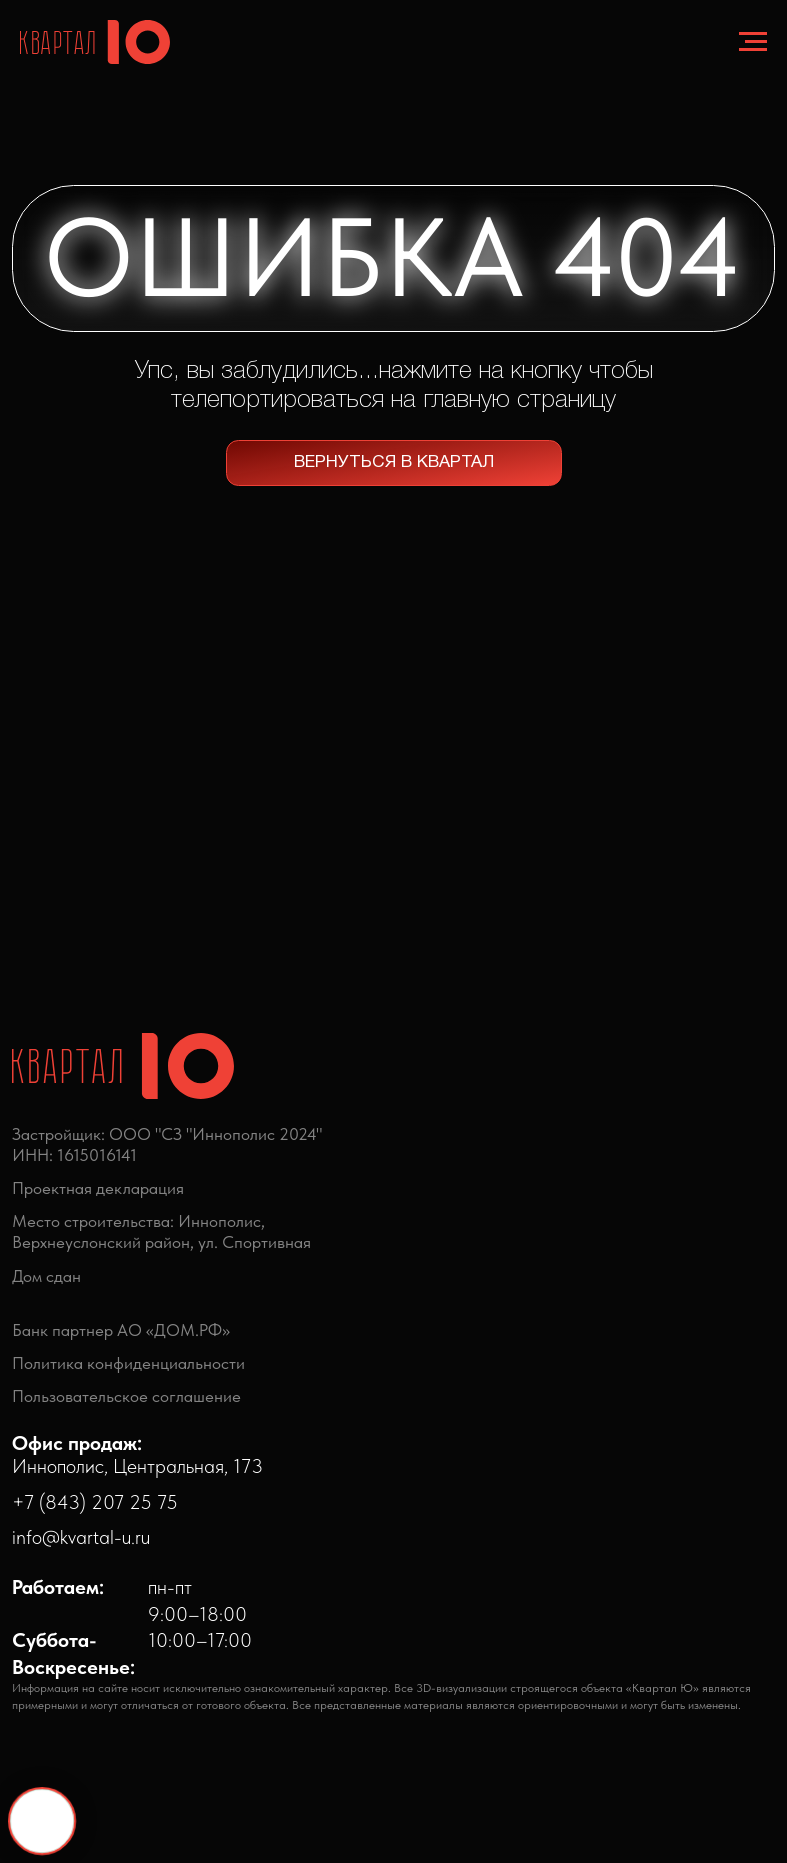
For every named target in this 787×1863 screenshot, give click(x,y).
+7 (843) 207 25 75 (95, 1502)
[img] (289, 1592)
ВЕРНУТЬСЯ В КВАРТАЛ (394, 462)
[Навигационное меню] (753, 42)
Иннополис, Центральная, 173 (137, 1454)
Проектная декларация (98, 1188)
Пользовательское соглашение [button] (126, 1396)
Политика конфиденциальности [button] (128, 1363)
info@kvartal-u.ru (81, 1537)
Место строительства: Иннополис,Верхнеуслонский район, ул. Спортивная (161, 1231)
